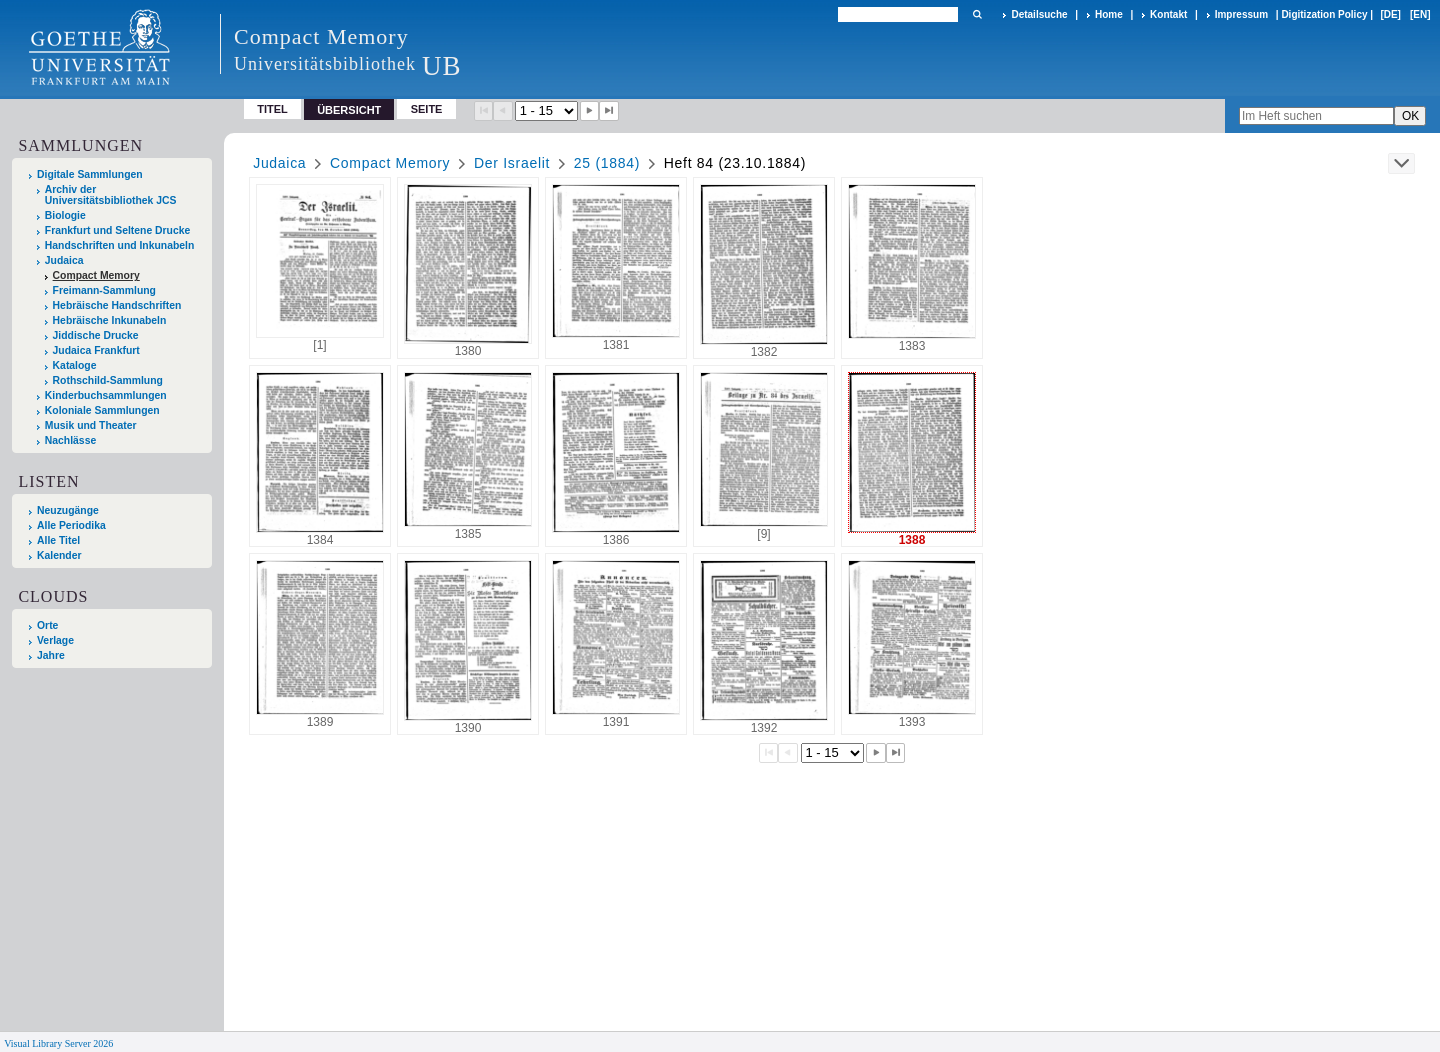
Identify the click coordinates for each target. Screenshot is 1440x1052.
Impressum (1241, 14)
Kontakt (1168, 14)
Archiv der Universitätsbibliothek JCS (111, 195)
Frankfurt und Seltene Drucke (118, 230)
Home (1109, 14)
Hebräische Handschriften (117, 305)
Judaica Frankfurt (96, 350)
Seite (427, 109)
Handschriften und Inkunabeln (120, 245)
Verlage (55, 640)
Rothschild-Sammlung (108, 380)
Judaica (64, 260)
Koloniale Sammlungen (102, 410)
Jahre (51, 655)
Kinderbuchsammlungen (106, 395)
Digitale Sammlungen (90, 174)
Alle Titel (58, 540)
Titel (272, 109)
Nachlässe (70, 440)
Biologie (65, 215)
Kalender (59, 555)
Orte (47, 625)
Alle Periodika (71, 525)
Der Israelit (512, 163)
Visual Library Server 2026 (58, 1043)
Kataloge (75, 365)
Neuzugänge (68, 510)
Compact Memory (96, 275)
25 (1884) (607, 163)
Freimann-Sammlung (104, 290)
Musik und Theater (91, 425)
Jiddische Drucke (96, 335)
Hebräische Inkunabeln (110, 320)
